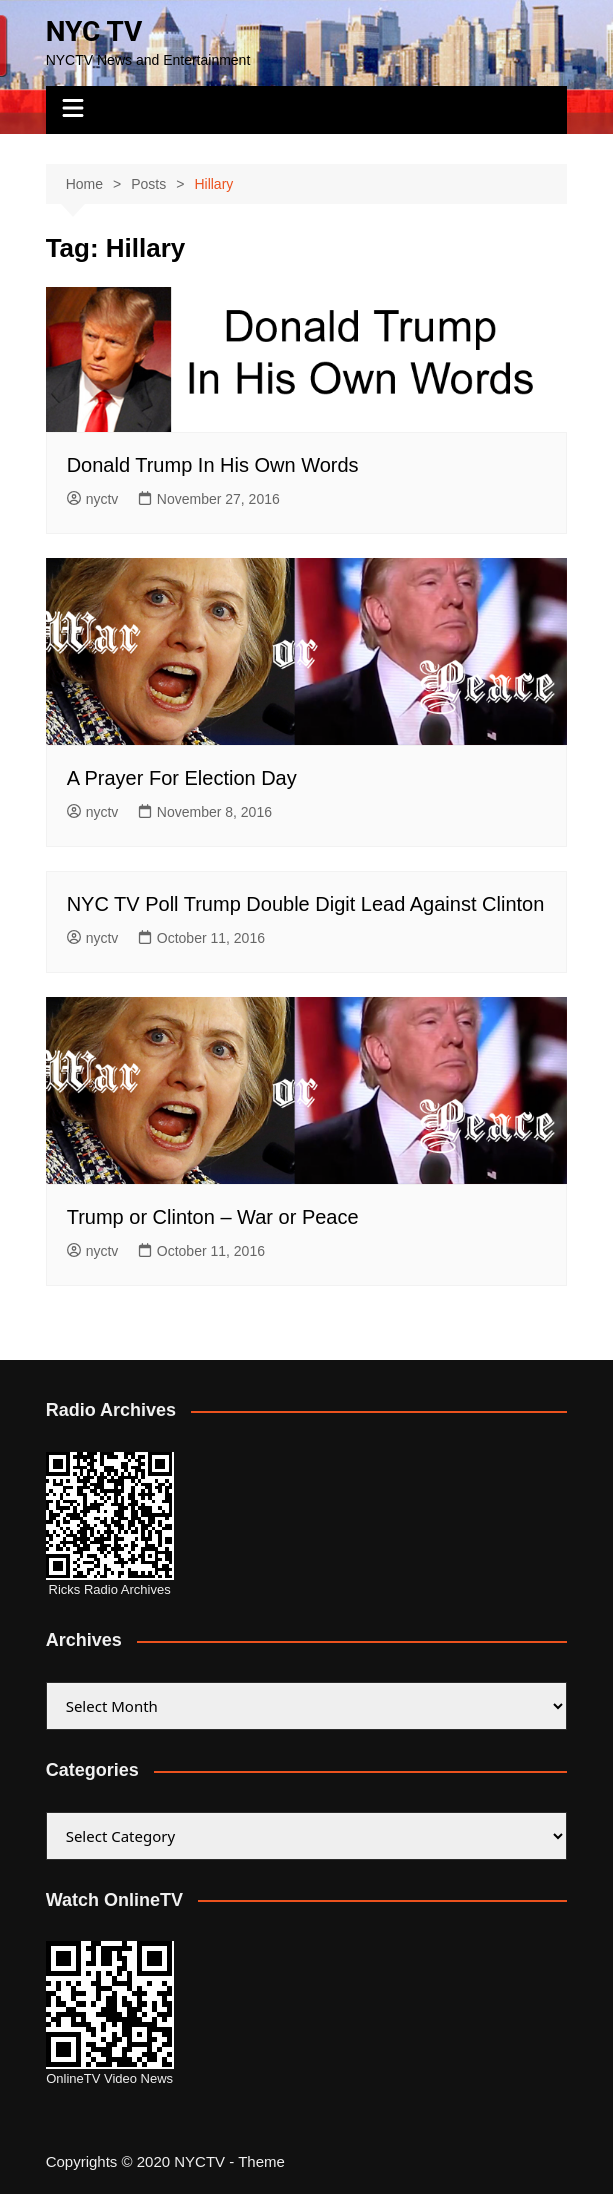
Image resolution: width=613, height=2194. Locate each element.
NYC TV (94, 31)
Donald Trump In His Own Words (213, 465)
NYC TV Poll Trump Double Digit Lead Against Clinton (306, 904)
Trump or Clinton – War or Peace (213, 1217)
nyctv (93, 499)
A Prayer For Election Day (182, 778)
